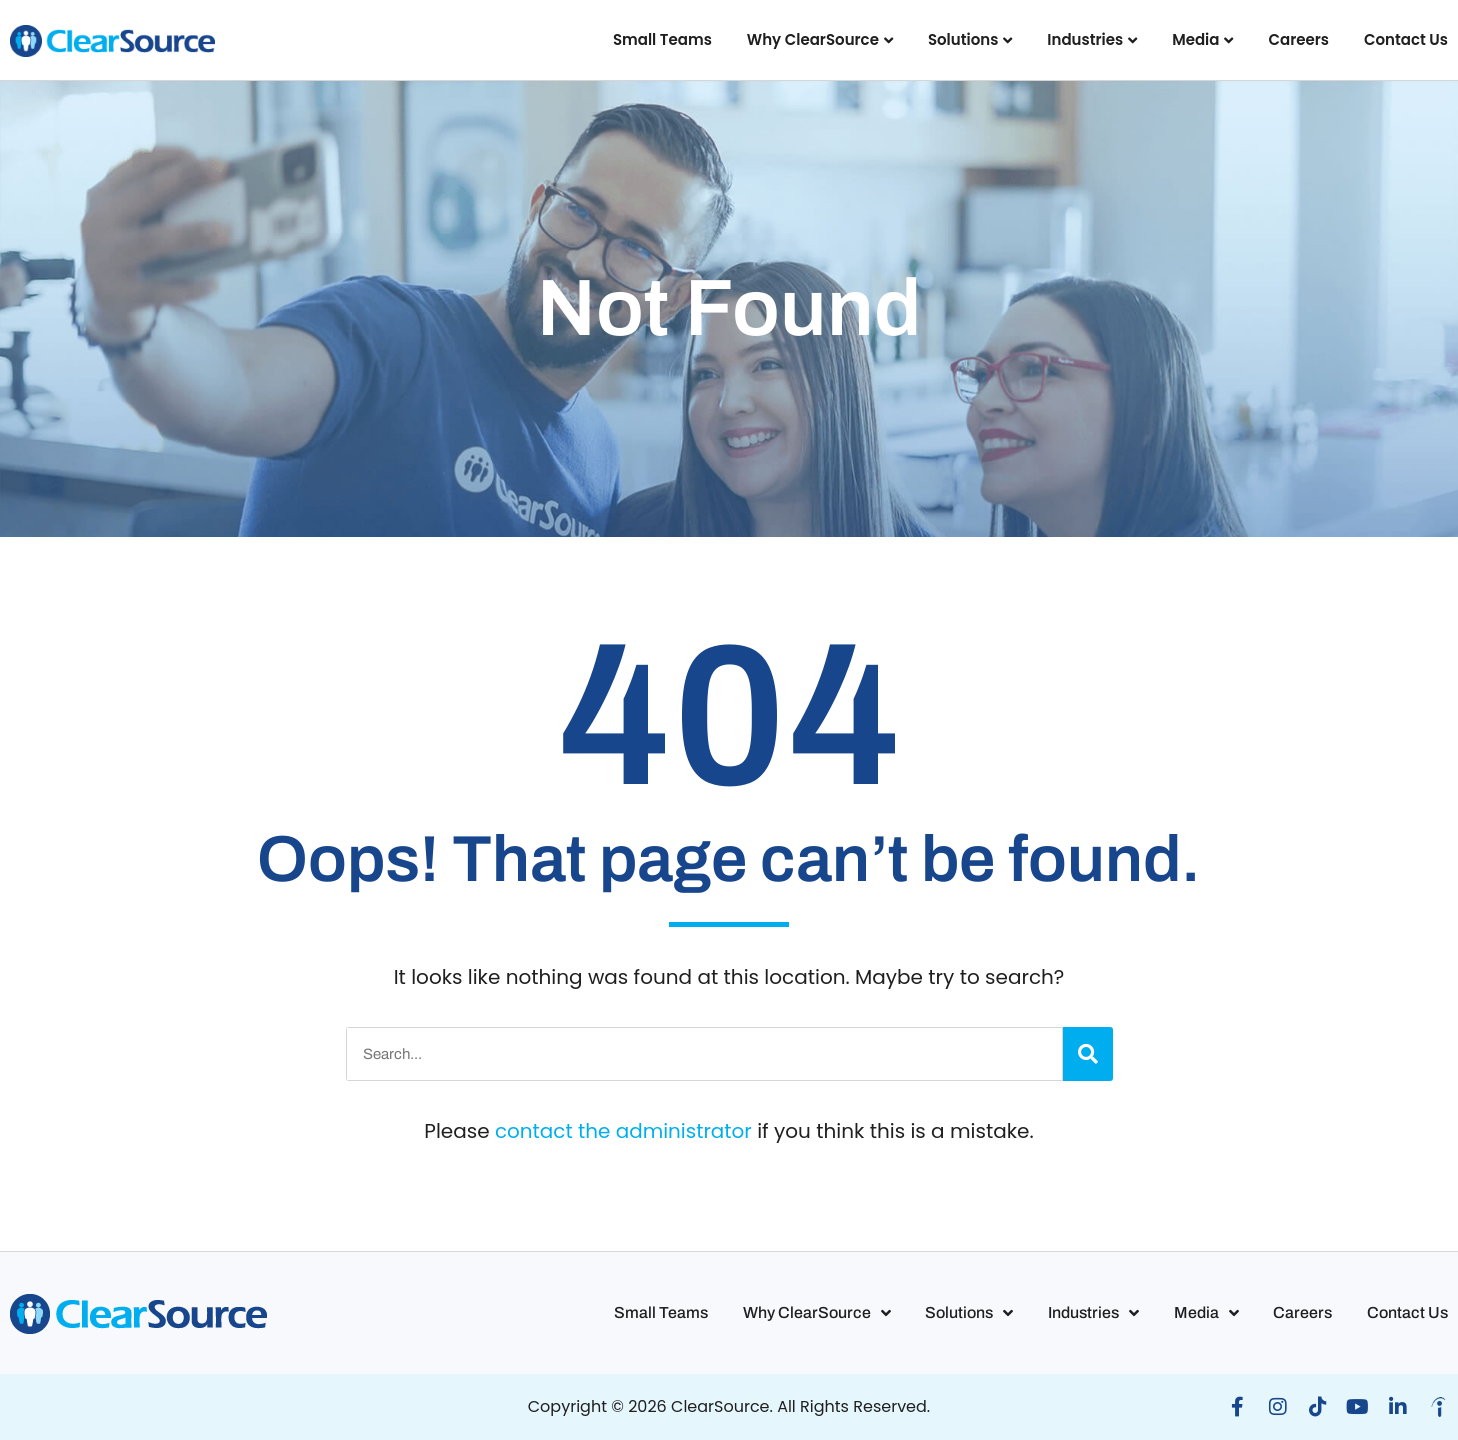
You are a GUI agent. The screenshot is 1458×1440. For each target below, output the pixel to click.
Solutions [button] (970, 40)
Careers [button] (1298, 39)
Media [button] (1202, 40)
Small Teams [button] (662, 39)
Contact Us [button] (1406, 39)
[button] (138, 1313)
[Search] (1088, 1054)
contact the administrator (624, 1131)
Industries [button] (1092, 40)
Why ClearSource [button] (820, 40)
